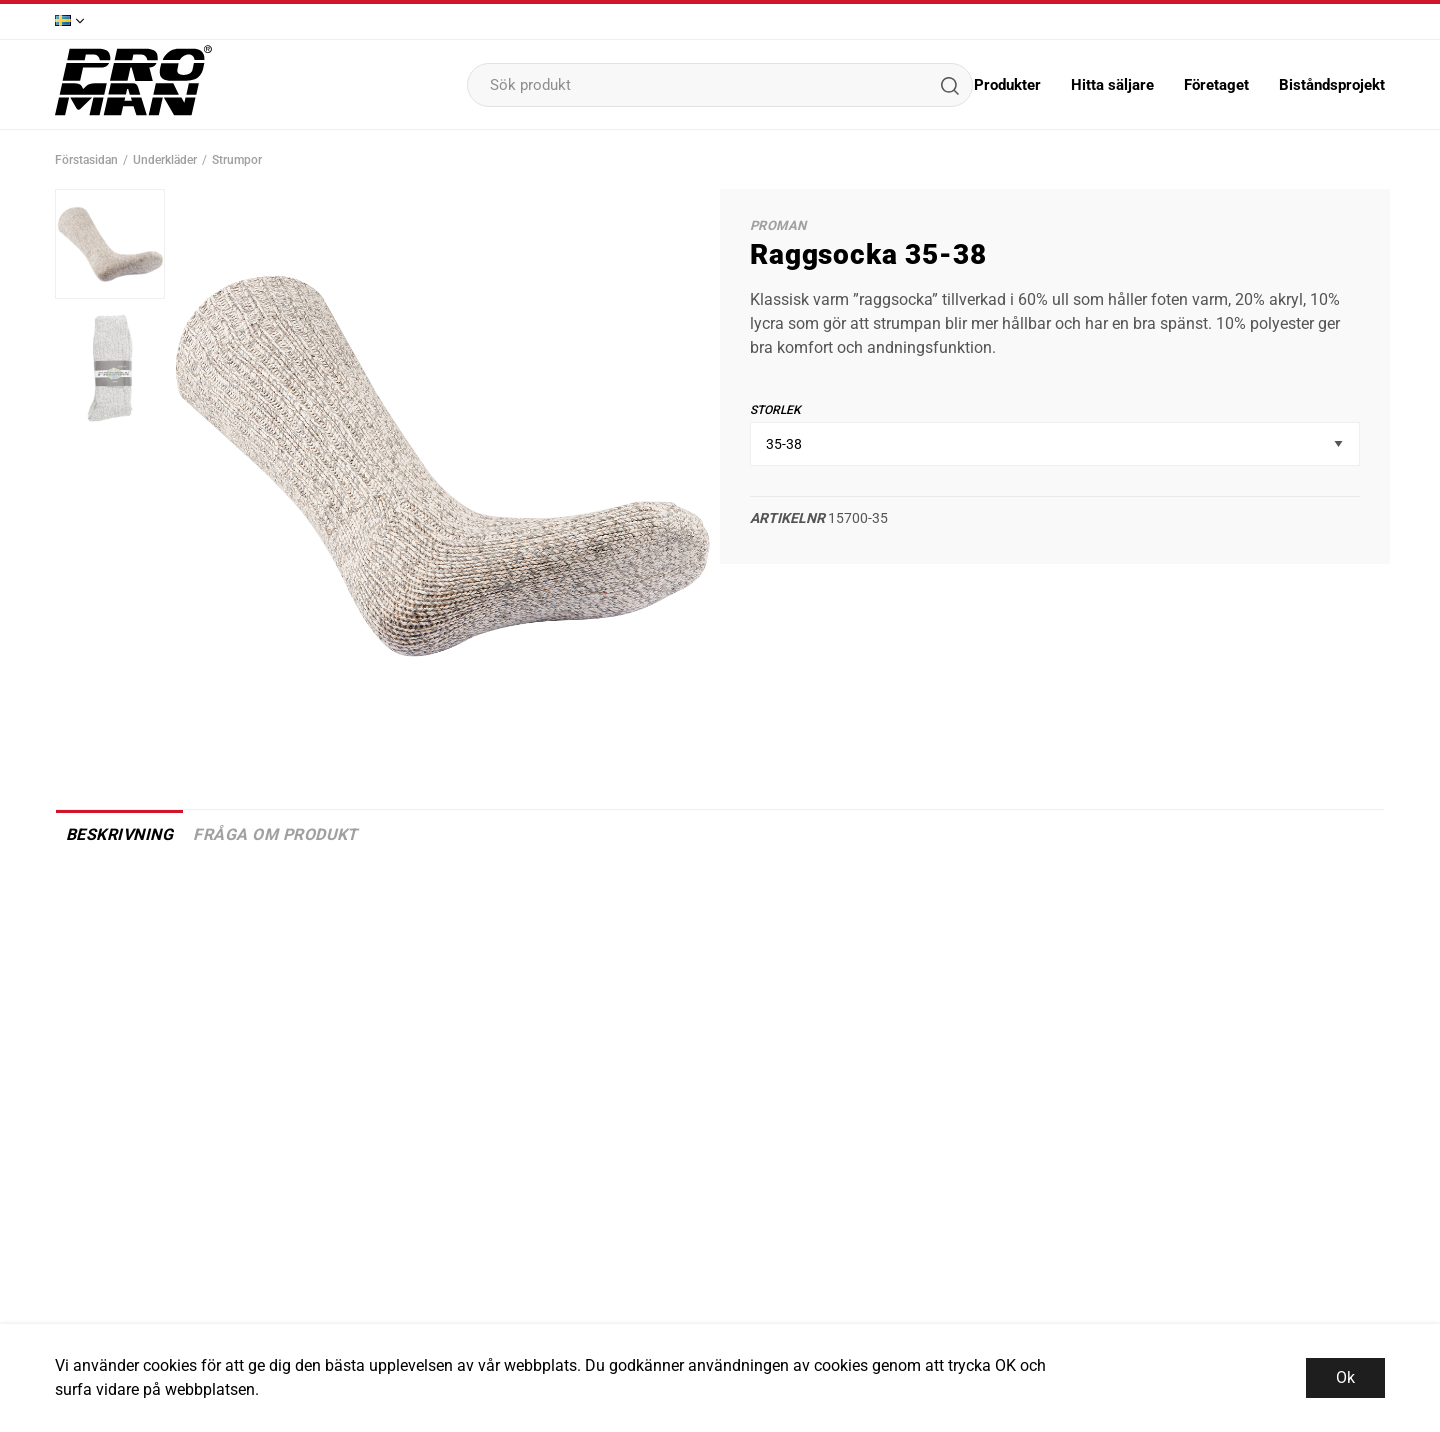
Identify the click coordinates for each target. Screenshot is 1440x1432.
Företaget (1216, 85)
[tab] (110, 244)
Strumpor (237, 160)
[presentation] (110, 244)
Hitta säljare (1112, 85)
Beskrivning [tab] (119, 834)
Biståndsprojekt (1332, 85)
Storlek (775, 410)
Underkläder (165, 160)
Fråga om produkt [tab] (275, 834)
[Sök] (949, 85)
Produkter (1007, 85)
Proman (778, 225)
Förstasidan (86, 160)
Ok (1345, 1377)
